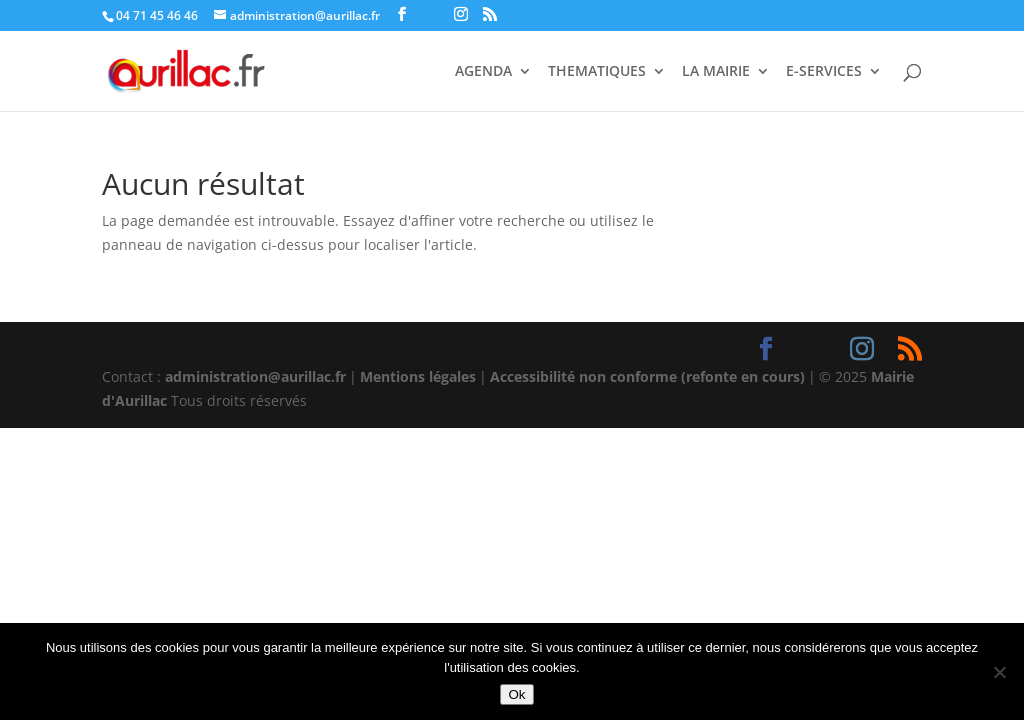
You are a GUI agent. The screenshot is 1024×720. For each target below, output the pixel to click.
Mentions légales (418, 376)
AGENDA (483, 72)
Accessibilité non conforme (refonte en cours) (647, 376)
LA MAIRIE (716, 72)
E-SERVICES (824, 72)
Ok (516, 694)
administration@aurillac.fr (255, 376)
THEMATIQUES (597, 72)
